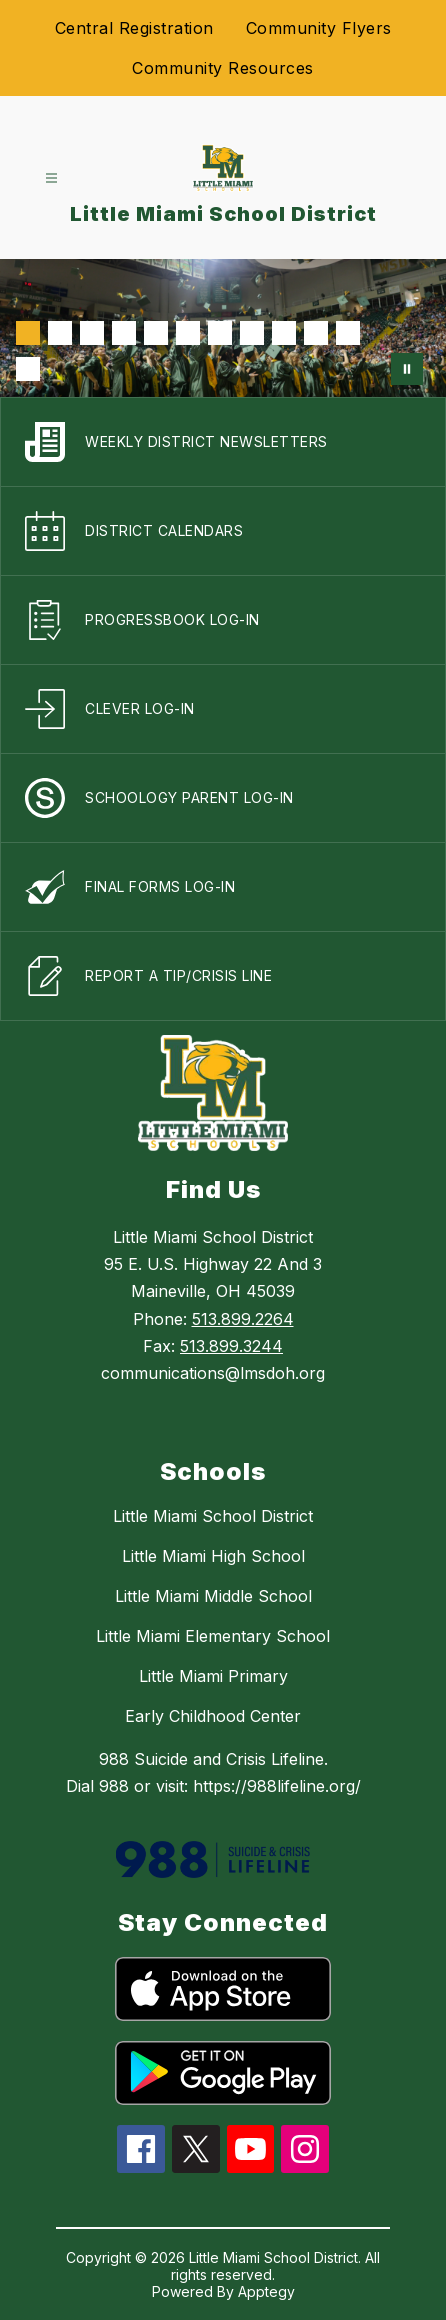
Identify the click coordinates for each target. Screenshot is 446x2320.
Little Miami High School (213, 1556)
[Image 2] (60, 333)
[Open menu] (51, 178)
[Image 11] (348, 333)
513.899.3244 (231, 1346)
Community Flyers (319, 28)
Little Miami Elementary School (213, 1636)
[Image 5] (156, 333)
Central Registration (134, 28)
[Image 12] (28, 369)
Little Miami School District (213, 1516)
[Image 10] (316, 333)
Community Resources (223, 68)
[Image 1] (28, 333)
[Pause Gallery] (407, 369)
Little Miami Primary (213, 1676)
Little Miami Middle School (213, 1596)
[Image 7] (220, 333)
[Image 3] (92, 333)
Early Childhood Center (213, 1716)
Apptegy (266, 2291)
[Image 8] (252, 333)
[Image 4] (124, 333)
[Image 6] (188, 333)
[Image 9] (284, 333)
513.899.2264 (243, 1319)
